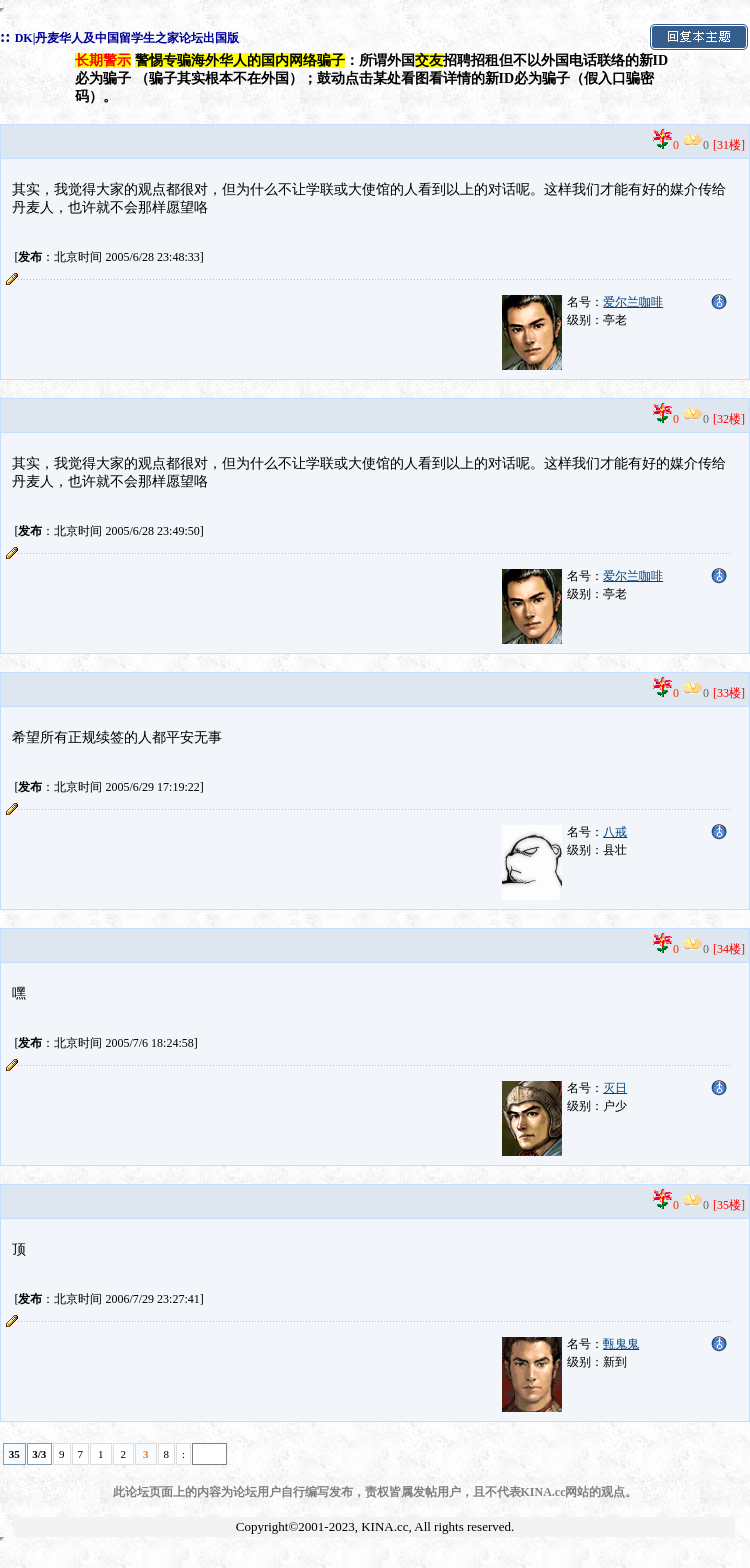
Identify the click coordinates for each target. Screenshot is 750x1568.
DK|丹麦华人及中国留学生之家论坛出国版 (127, 38)
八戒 (615, 832)
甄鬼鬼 (621, 1344)
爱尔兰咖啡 (633, 302)
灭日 (615, 1088)
